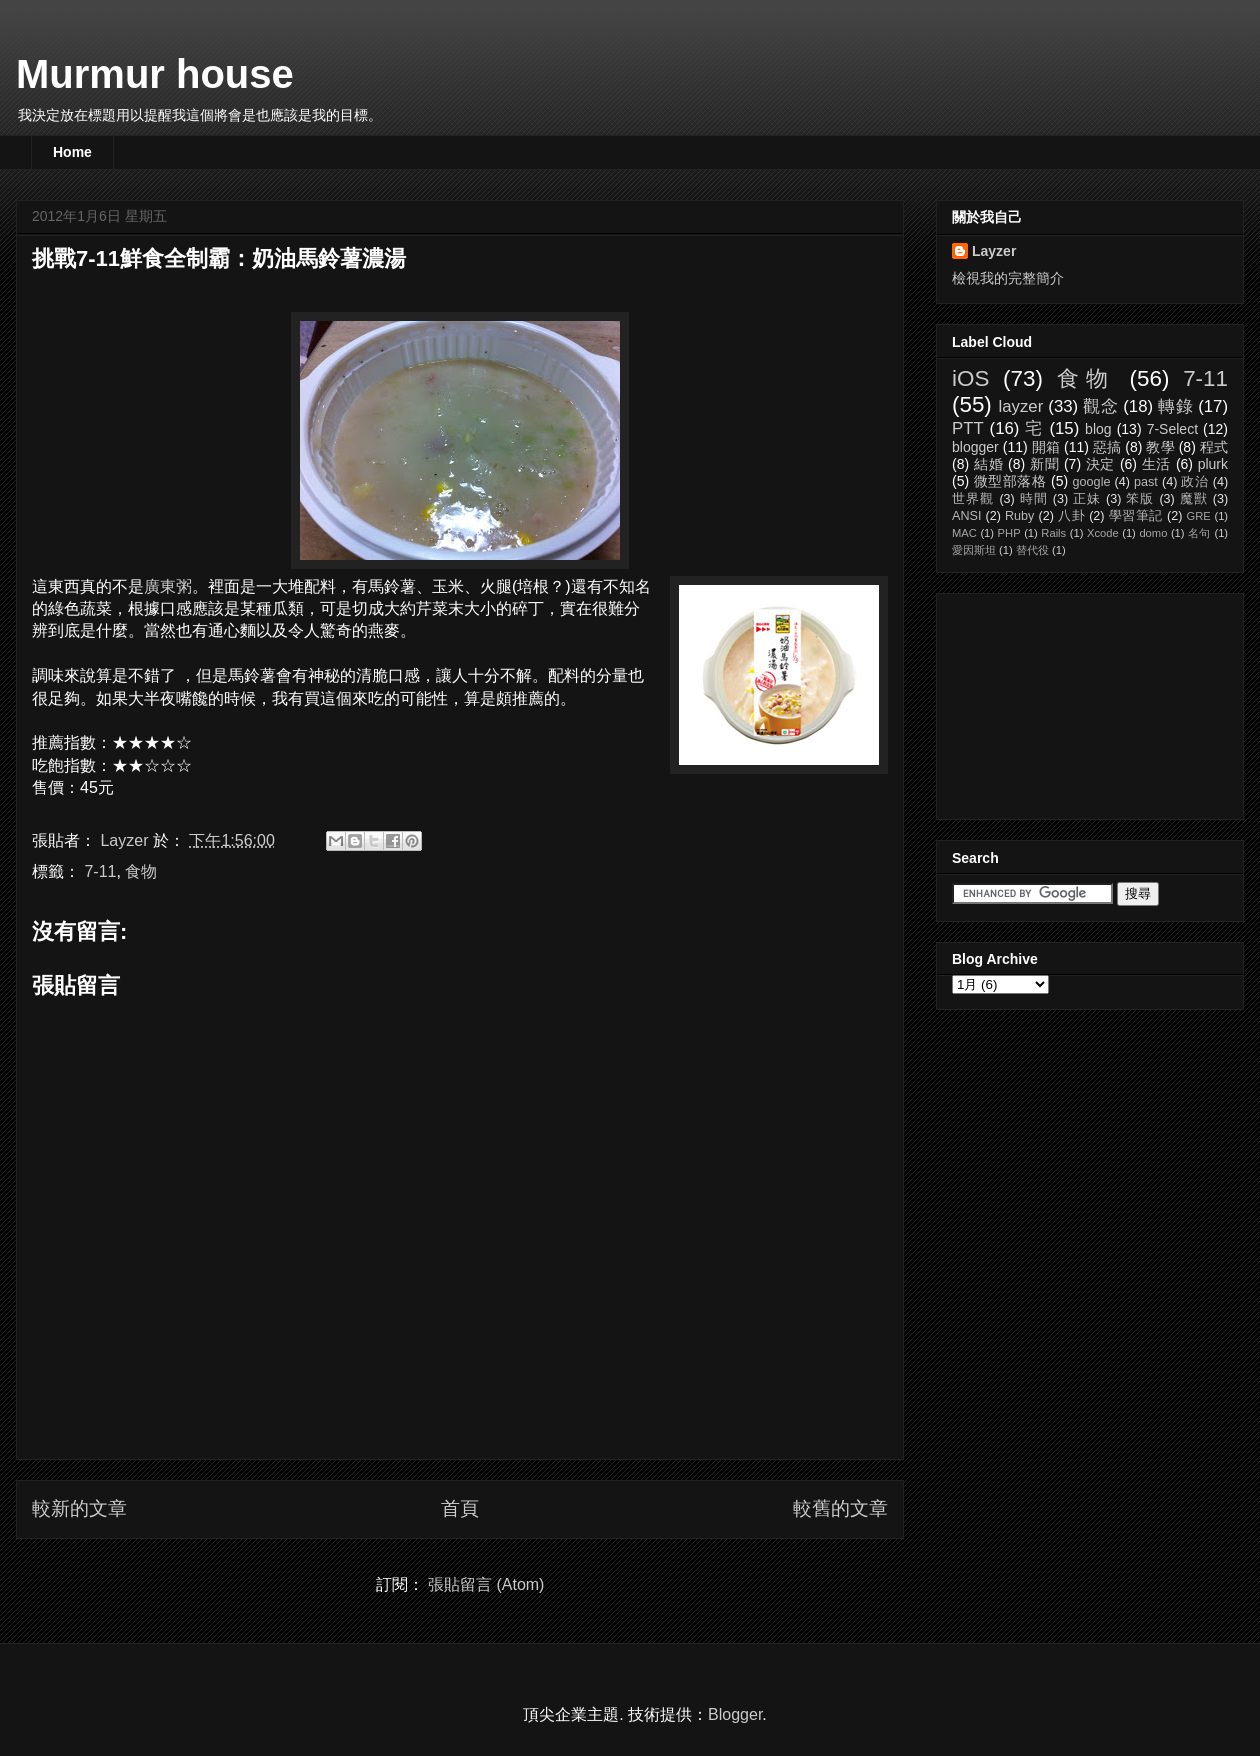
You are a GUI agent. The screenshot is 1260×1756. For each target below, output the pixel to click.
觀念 (1100, 406)
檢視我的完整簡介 (1008, 278)
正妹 (1087, 499)
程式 (1214, 447)
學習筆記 (1136, 516)
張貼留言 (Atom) (486, 1584)
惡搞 (1107, 447)
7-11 (100, 871)
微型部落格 (1010, 481)
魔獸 (1194, 499)
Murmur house (155, 74)
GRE (1198, 516)
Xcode (1103, 533)
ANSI (966, 516)
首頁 (460, 1508)
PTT (968, 428)
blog (1098, 429)
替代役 (1032, 550)
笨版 (1140, 499)
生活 (1157, 464)
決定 (1101, 464)
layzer (1020, 406)
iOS (970, 378)
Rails (1053, 533)
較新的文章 (79, 1508)
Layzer (994, 251)
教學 (1160, 447)
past (1146, 482)
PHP (1009, 533)
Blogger (735, 1714)
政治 (1194, 482)
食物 (141, 871)
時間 (1034, 499)
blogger (975, 447)
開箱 (1046, 447)
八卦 (1071, 516)
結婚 (989, 464)
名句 (1199, 533)
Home (72, 152)
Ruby (1019, 516)
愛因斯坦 (974, 550)
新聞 (1045, 464)
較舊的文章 (840, 1508)
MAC (964, 533)
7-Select (1172, 429)
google (1092, 482)
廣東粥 (168, 586)
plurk (1213, 464)
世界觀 (973, 499)
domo (1153, 533)
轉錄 (1175, 406)
